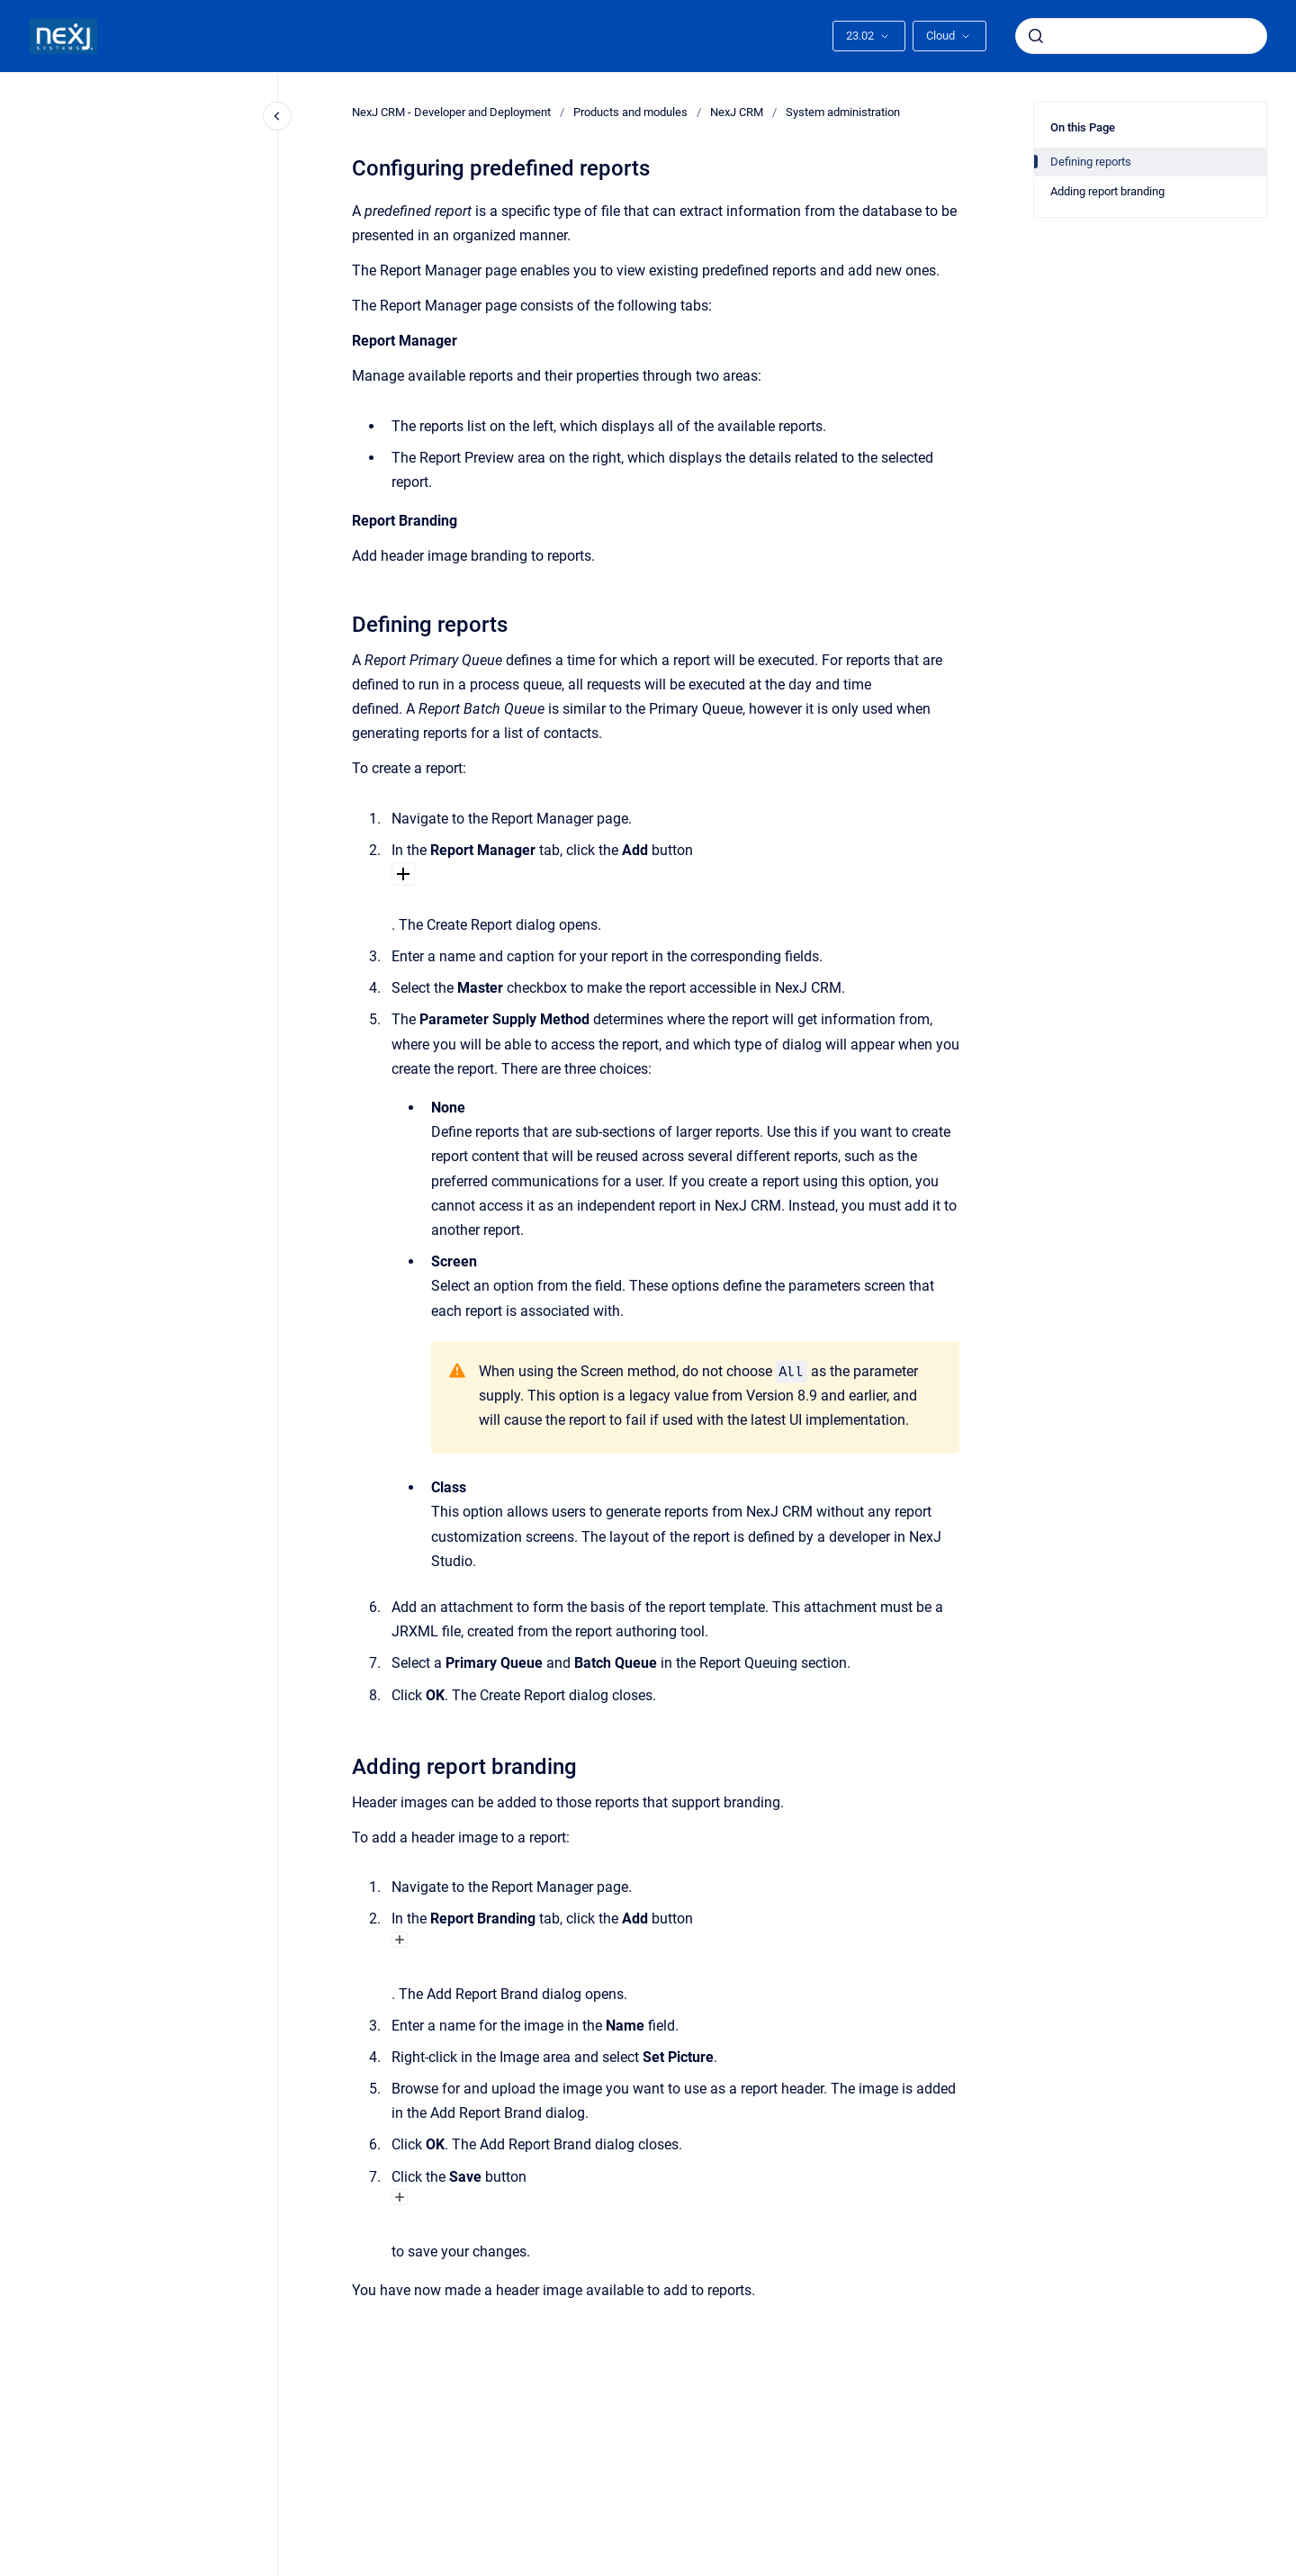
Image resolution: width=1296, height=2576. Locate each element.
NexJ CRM (736, 112)
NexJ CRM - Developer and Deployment (451, 112)
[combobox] (1141, 36)
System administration (843, 112)
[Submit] (1036, 36)
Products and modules (630, 112)
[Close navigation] (277, 116)
